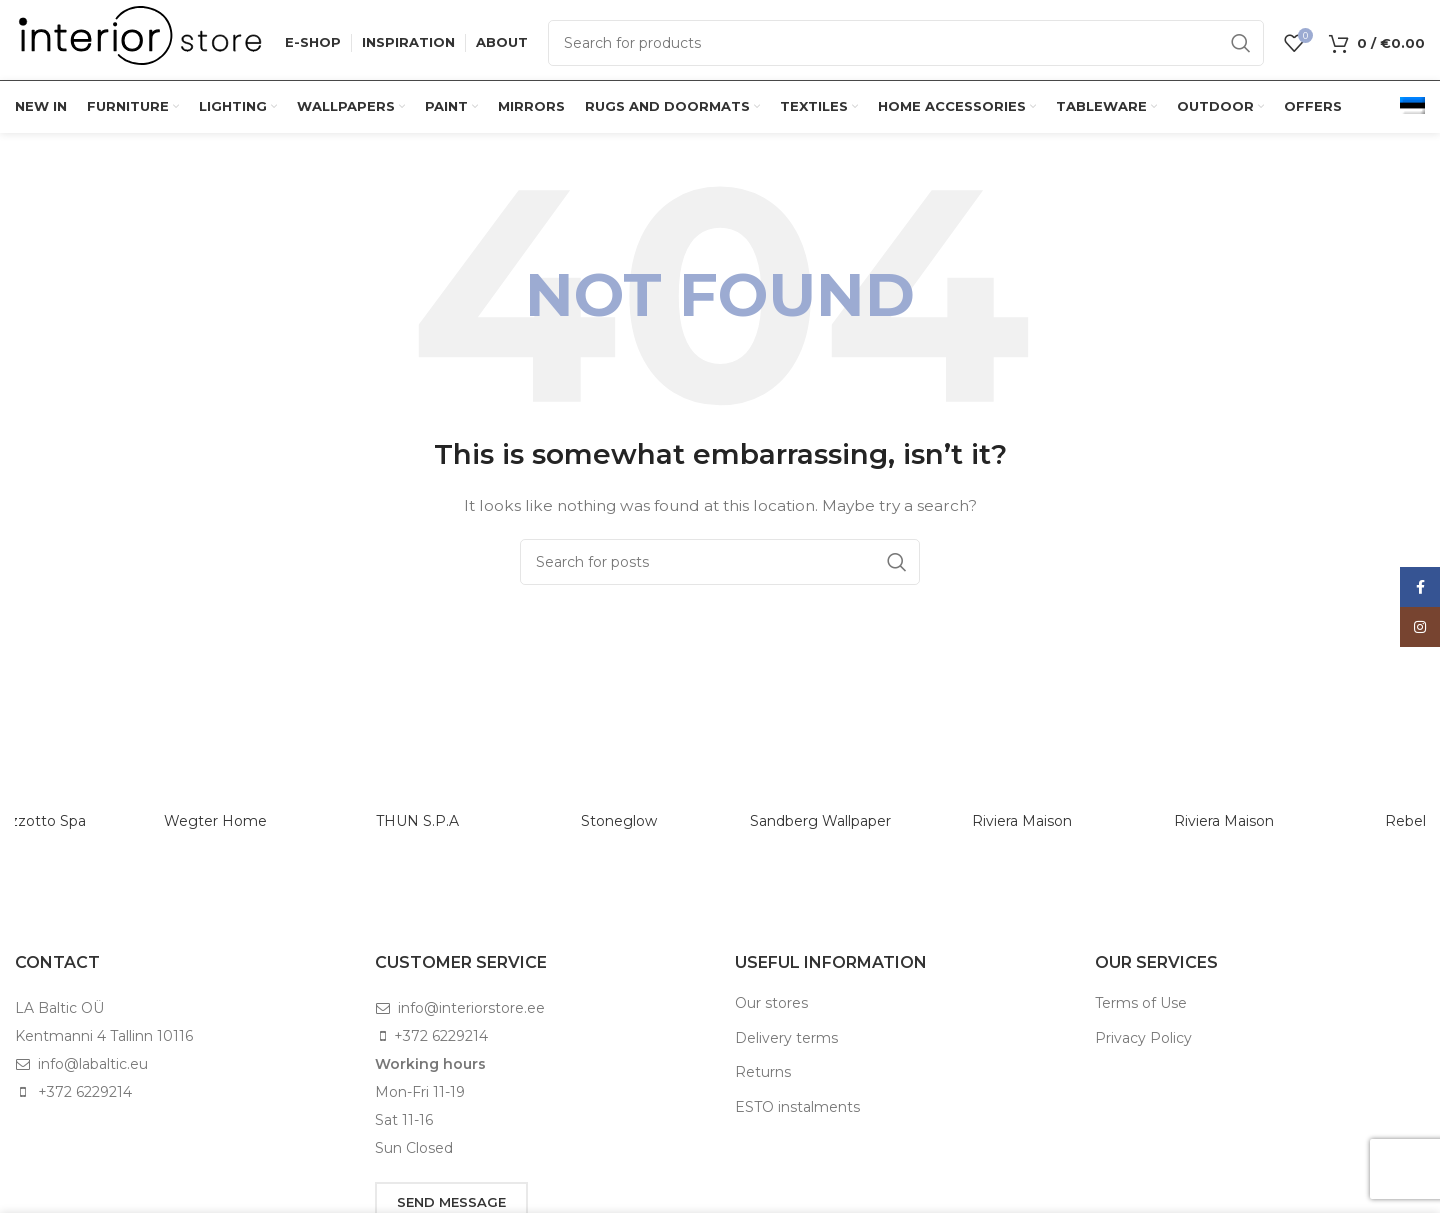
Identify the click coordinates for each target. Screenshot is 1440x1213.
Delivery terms (786, 1038)
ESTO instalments (797, 1107)
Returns (763, 1072)
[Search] (906, 43)
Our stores (771, 1003)
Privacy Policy (1143, 1038)
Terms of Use (1141, 1003)
